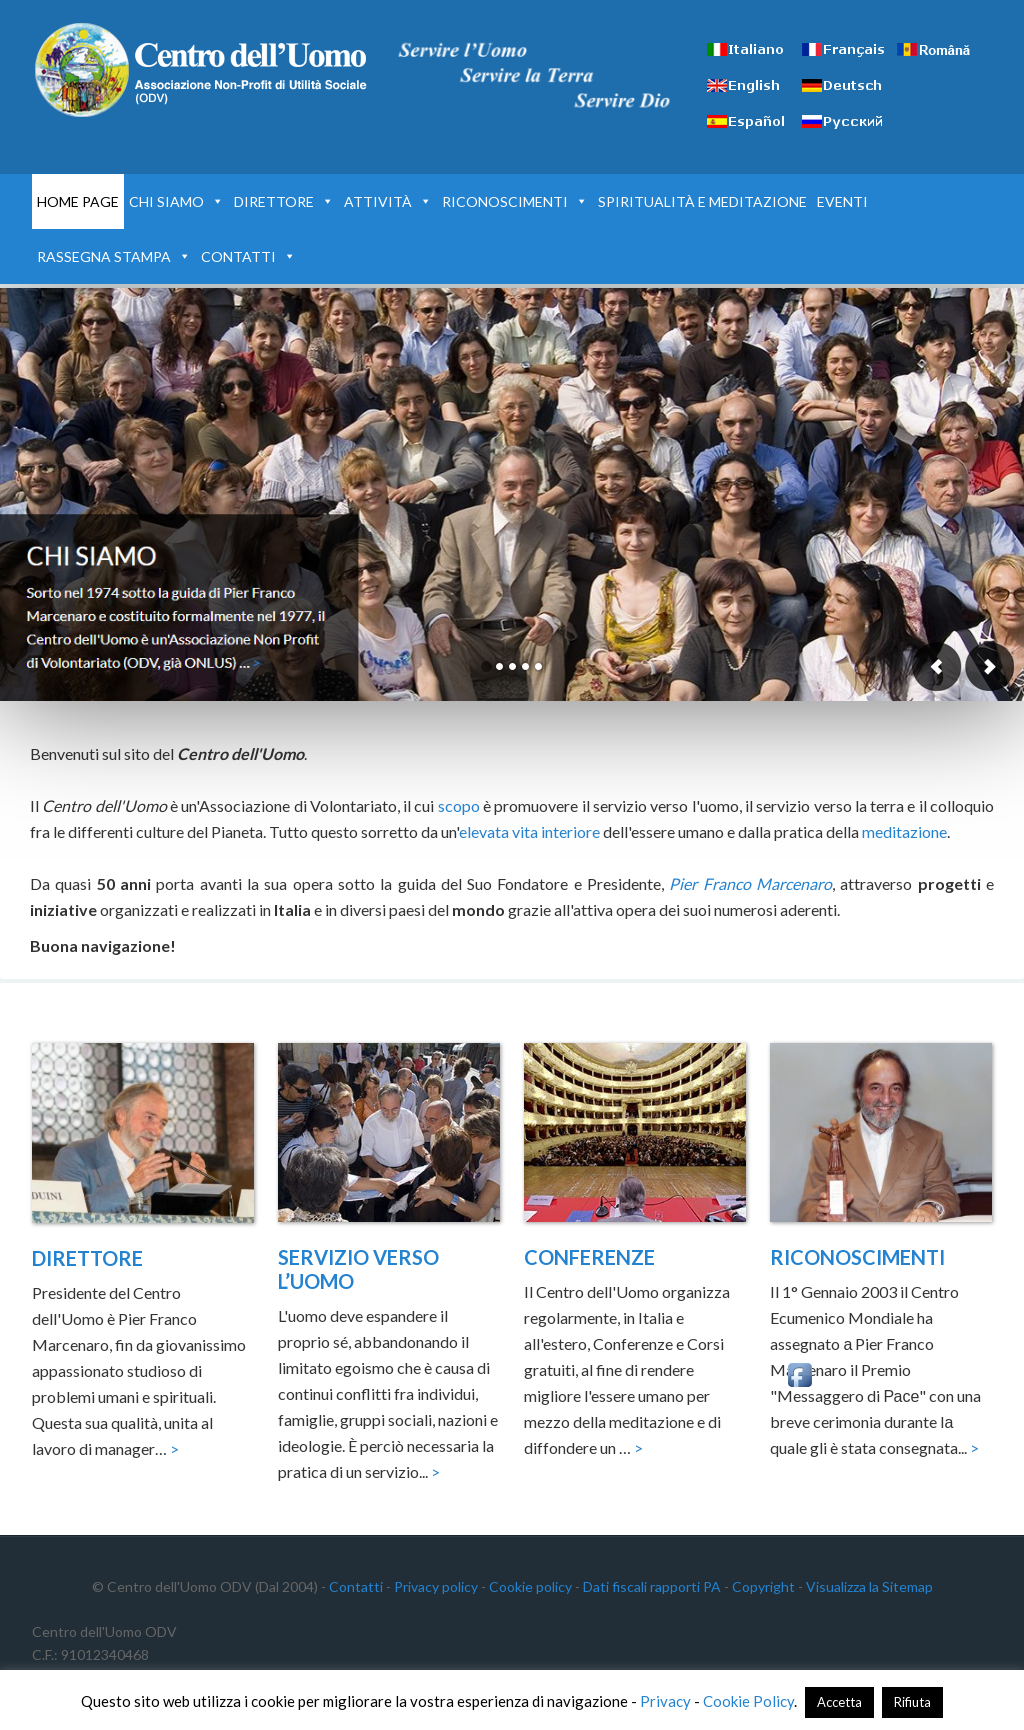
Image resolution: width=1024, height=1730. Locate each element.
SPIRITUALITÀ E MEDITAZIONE (702, 201)
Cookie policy (530, 1586)
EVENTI (842, 201)
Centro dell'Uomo (202, 70)
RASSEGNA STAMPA (114, 256)
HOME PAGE (78, 201)
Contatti (356, 1586)
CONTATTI (248, 256)
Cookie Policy (748, 1701)
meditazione (904, 831)
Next (989, 666)
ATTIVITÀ (388, 201)
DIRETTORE (284, 201)
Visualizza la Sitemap (869, 1586)
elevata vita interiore (529, 831)
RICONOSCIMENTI (515, 201)
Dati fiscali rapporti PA (652, 1586)
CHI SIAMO (176, 201)
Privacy (665, 1701)
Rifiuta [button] (912, 1702)
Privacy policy (436, 1586)
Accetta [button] (839, 1702)
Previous (937, 666)
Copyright (763, 1586)
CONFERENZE (589, 1257)
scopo (459, 805)
